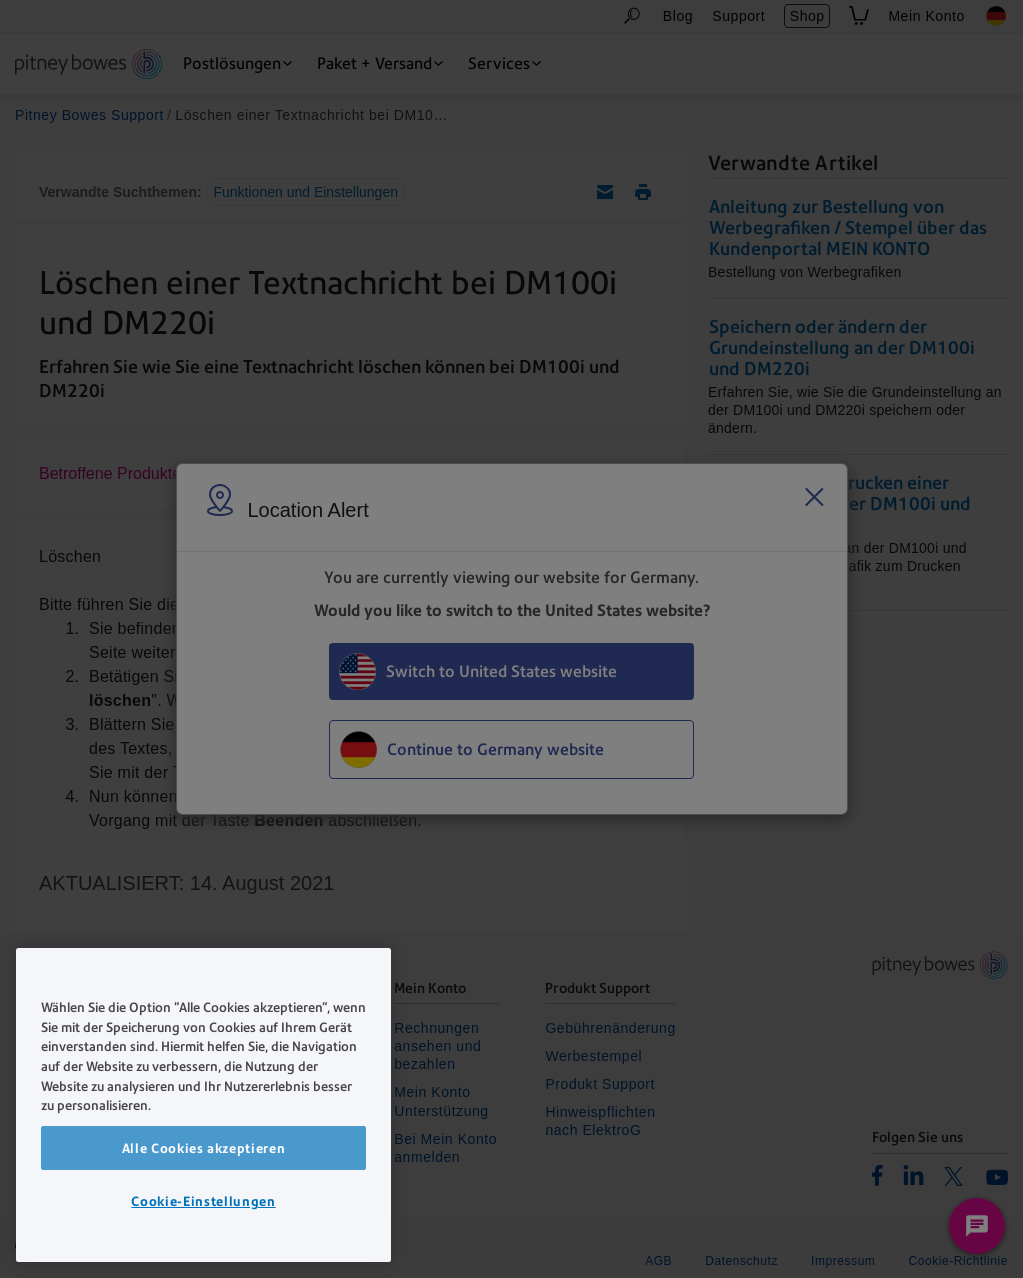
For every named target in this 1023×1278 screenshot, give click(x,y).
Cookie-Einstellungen (203, 1201)
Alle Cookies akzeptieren (204, 1148)
